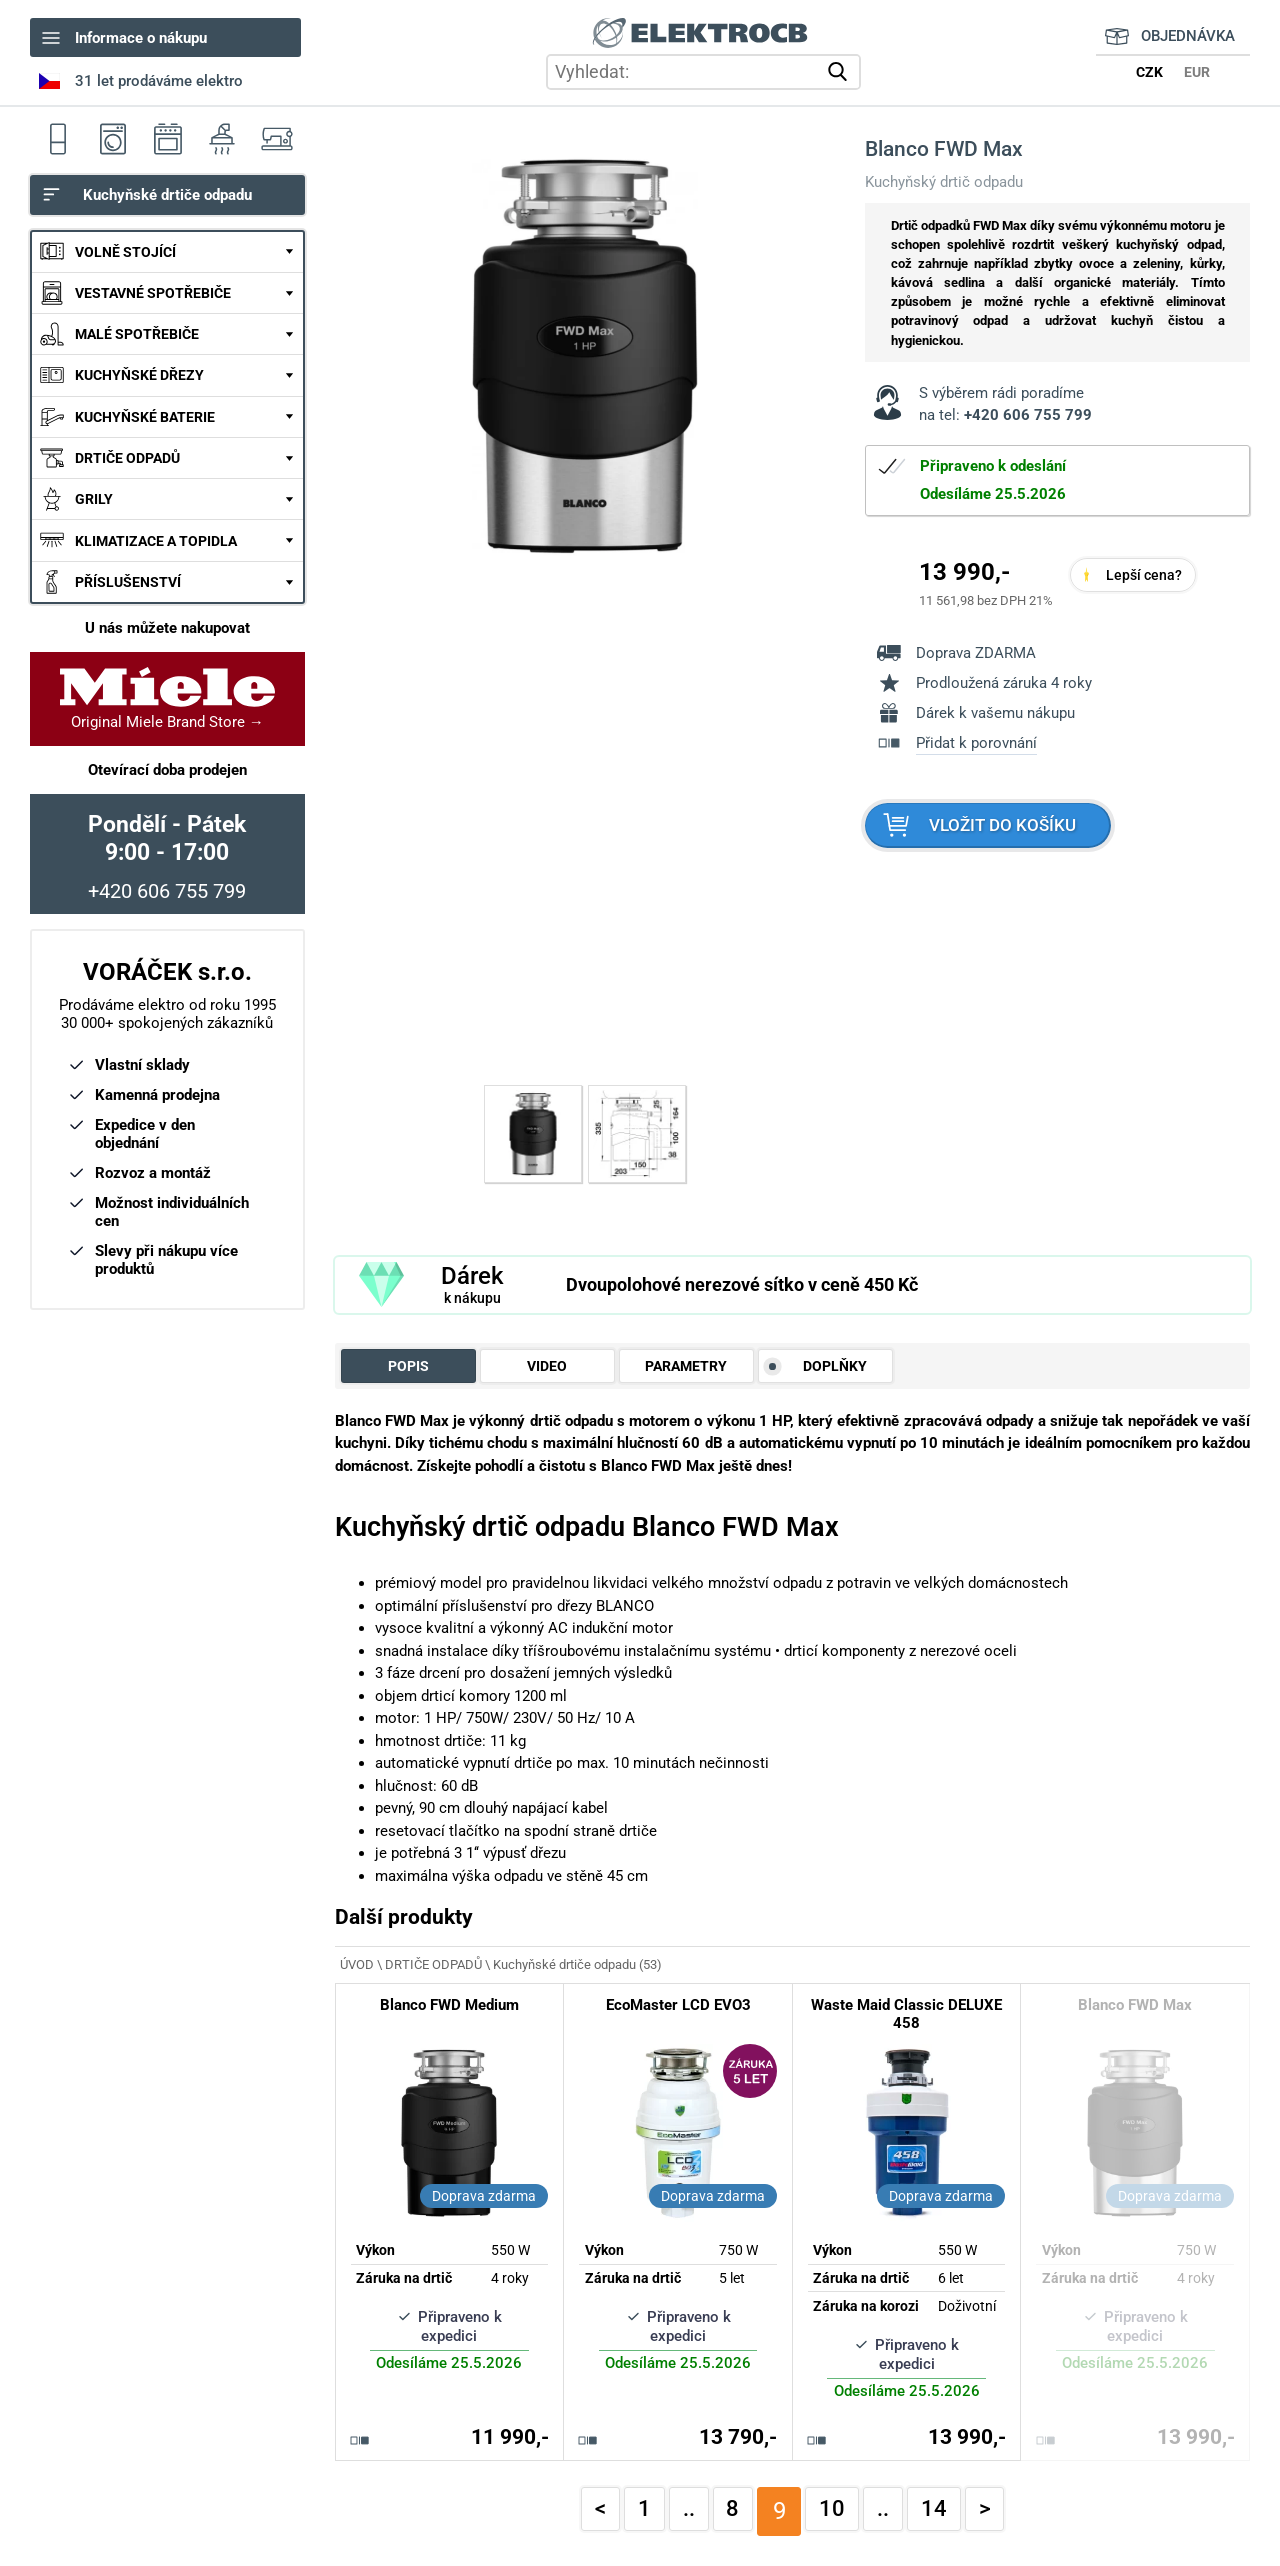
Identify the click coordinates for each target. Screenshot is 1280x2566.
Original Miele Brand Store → (167, 699)
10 (832, 2508)
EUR (1197, 72)
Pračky (112, 138)
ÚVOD (357, 1964)
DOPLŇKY (835, 1366)
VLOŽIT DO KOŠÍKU (1002, 825)
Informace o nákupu (141, 38)
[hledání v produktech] (703, 72)
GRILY (94, 499)
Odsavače (222, 138)
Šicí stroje (277, 138)
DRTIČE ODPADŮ (127, 458)
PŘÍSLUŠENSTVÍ (128, 582)
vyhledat (842, 71)
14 (934, 2508)
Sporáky (167, 138)
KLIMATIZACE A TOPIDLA (156, 541)
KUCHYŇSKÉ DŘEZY (139, 375)
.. (689, 2508)
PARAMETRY (686, 1366)
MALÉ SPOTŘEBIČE (137, 334)
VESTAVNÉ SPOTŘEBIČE (153, 293)
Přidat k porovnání (976, 743)
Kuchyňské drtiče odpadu (167, 195)
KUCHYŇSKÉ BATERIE (145, 417)
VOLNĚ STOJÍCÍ (125, 252)
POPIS (408, 1366)
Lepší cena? (1144, 575)
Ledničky (57, 138)
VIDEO (547, 1366)
